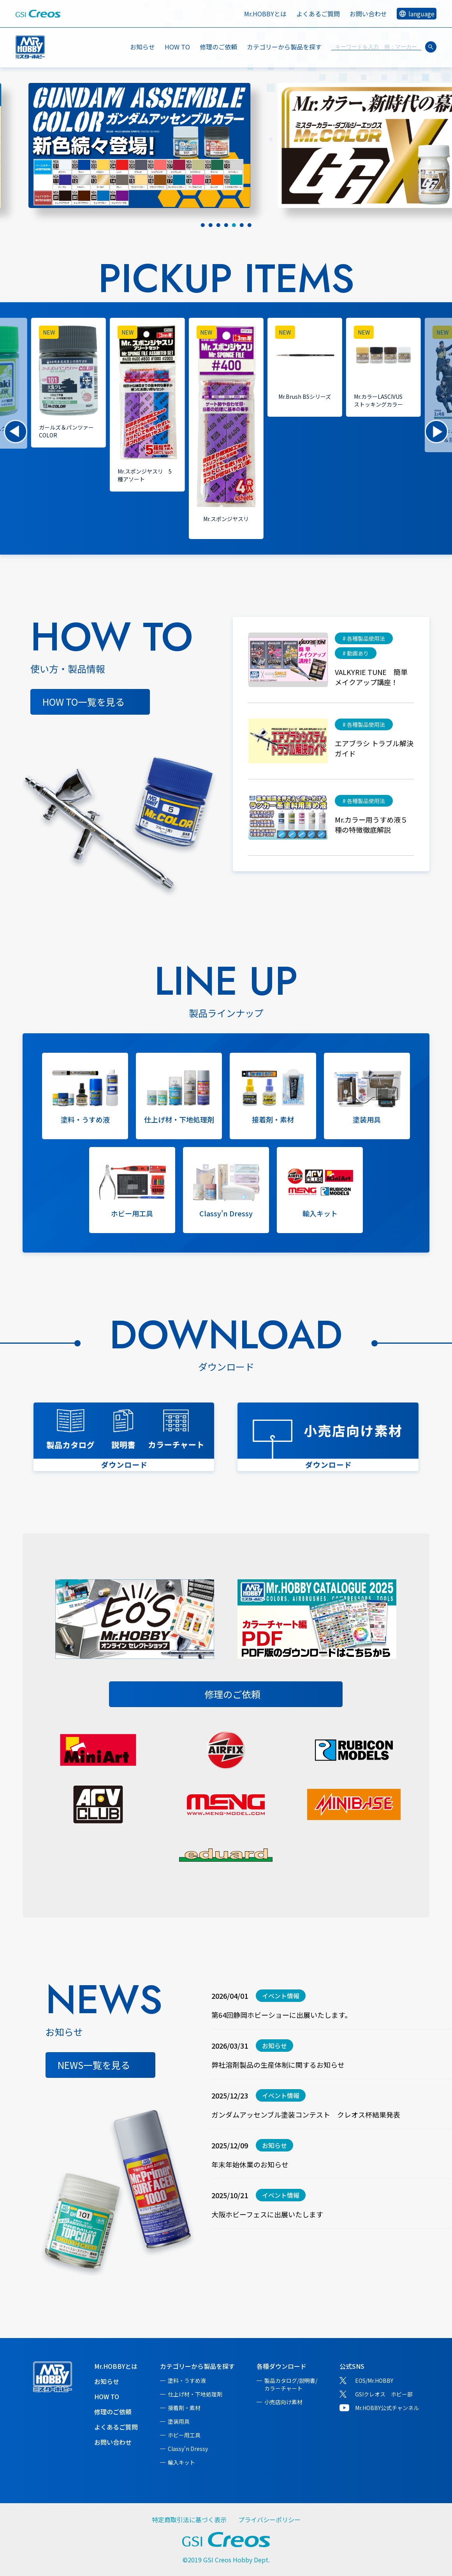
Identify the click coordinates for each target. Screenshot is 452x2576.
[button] (15, 431)
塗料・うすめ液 (187, 2380)
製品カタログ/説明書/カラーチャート (290, 2384)
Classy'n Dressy (188, 2449)
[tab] (203, 225)
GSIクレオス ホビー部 (384, 2394)
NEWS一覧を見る (94, 2065)
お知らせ (142, 47)
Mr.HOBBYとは (265, 14)
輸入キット (181, 2462)
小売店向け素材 (283, 2402)
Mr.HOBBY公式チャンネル (387, 2408)
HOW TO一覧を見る (83, 701)
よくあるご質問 (318, 14)
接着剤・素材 (184, 2408)
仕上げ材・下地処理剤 (195, 2394)
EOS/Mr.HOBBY (374, 2380)
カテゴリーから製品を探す (197, 2366)
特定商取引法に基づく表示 (189, 2519)
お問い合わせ (368, 14)
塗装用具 (179, 2421)
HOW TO (177, 47)
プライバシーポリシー (269, 2519)
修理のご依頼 (218, 47)
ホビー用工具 (184, 2435)
